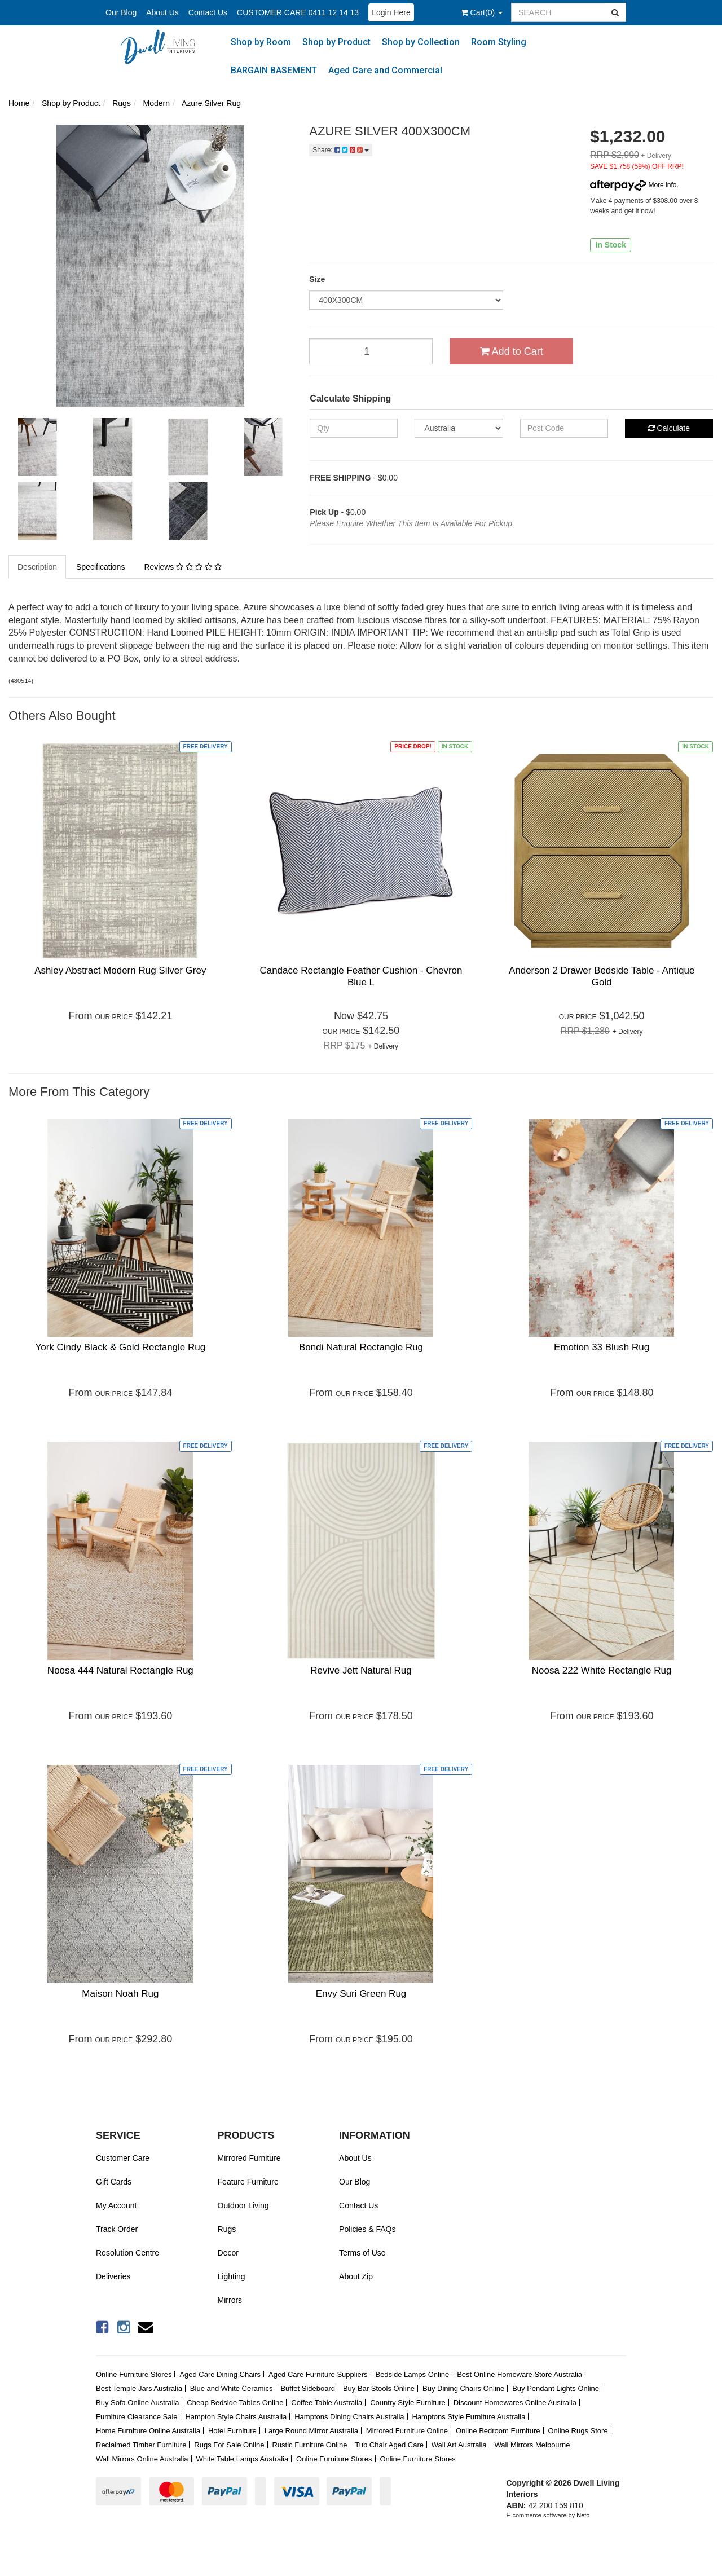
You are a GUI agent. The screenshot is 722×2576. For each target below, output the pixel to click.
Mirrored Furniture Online (407, 2431)
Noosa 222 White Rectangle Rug (602, 1670)
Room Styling (498, 42)
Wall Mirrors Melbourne (532, 2445)
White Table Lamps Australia (242, 2459)
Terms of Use (362, 2252)
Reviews (182, 566)
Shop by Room (261, 42)
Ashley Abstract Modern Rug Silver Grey (120, 970)
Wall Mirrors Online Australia (142, 2459)
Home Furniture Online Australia (148, 2431)
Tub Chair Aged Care (389, 2445)
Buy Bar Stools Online (379, 2388)
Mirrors (230, 2300)
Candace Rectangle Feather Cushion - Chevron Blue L (360, 976)
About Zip (356, 2276)
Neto (582, 2515)
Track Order (117, 2229)
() (482, 12)
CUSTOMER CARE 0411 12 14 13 (298, 12)
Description (37, 566)
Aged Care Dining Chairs (220, 2374)
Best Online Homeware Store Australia (519, 2374)
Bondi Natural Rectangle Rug (361, 1347)
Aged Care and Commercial (385, 70)
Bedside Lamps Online (412, 2374)
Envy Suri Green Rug (361, 1993)
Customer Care (122, 2158)
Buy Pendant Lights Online (555, 2388)
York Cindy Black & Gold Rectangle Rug (120, 1347)
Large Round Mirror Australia (311, 2431)
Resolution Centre (127, 2252)
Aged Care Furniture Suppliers (318, 2374)
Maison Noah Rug (120, 1993)
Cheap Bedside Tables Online (235, 2402)
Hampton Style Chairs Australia (236, 2416)
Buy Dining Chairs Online (463, 2388)
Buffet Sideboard (307, 2388)
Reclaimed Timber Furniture (141, 2445)
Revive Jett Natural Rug (361, 1670)
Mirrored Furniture (249, 2158)
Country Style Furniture (408, 2402)
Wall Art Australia (459, 2445)
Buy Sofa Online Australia (137, 2402)
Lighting (231, 2276)
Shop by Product (336, 42)
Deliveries (113, 2276)
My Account (116, 2205)
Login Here (391, 12)
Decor (228, 2252)
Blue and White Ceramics (231, 2388)
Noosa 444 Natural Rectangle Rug (120, 1670)
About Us (162, 12)
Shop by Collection (421, 42)
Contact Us (207, 12)
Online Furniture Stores (133, 2374)
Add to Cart (511, 351)
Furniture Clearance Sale (137, 2416)
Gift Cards (113, 2181)
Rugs (227, 2229)
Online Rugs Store (577, 2431)
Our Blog (121, 12)
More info (633, 185)
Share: (340, 150)
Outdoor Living (243, 2205)
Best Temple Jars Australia (139, 2388)
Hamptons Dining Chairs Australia (349, 2416)
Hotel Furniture (232, 2431)
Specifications (100, 566)
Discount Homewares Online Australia (515, 2402)
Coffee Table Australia (326, 2402)
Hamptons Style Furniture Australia (469, 2416)
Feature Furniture (248, 2181)
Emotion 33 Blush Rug (601, 1347)
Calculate (669, 428)
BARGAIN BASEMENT (274, 70)
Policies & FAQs (367, 2229)
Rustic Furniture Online (309, 2445)
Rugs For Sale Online (229, 2445)
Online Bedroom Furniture (498, 2431)
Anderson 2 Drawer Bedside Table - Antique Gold (602, 976)
